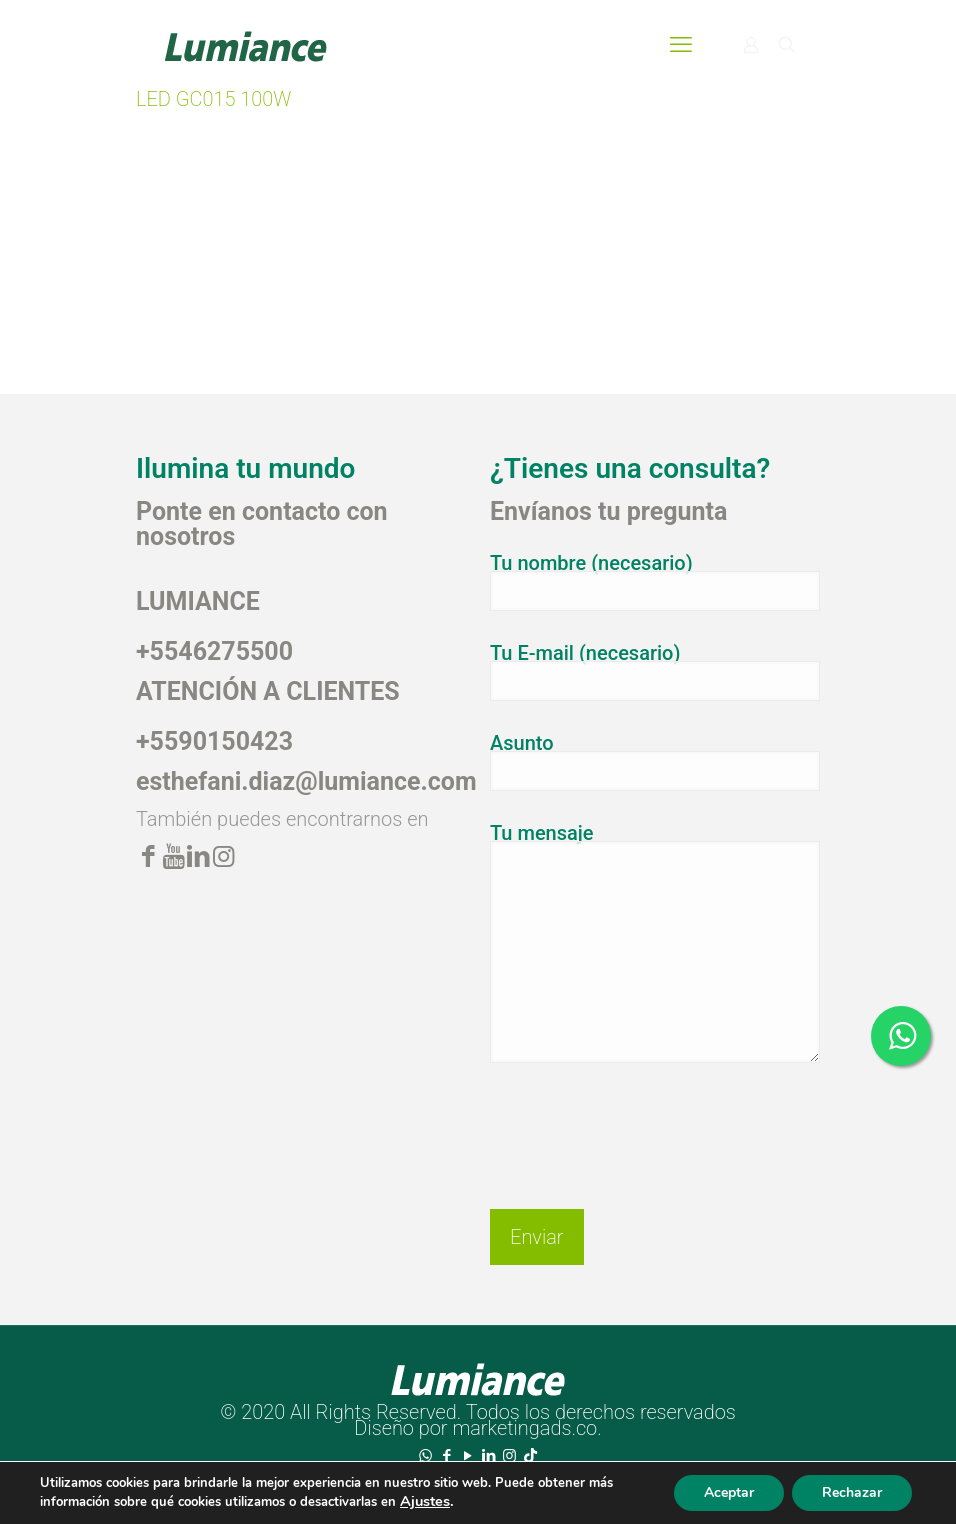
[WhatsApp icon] (425, 1456)
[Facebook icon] (446, 1456)
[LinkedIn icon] (488, 1456)
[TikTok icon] (530, 1456)
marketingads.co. (526, 1428)
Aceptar (729, 1492)
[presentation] (642, 1120)
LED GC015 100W (213, 99)
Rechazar (852, 1492)
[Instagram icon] (509, 1456)
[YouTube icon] (467, 1456)
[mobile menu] (681, 45)
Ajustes (425, 1502)
